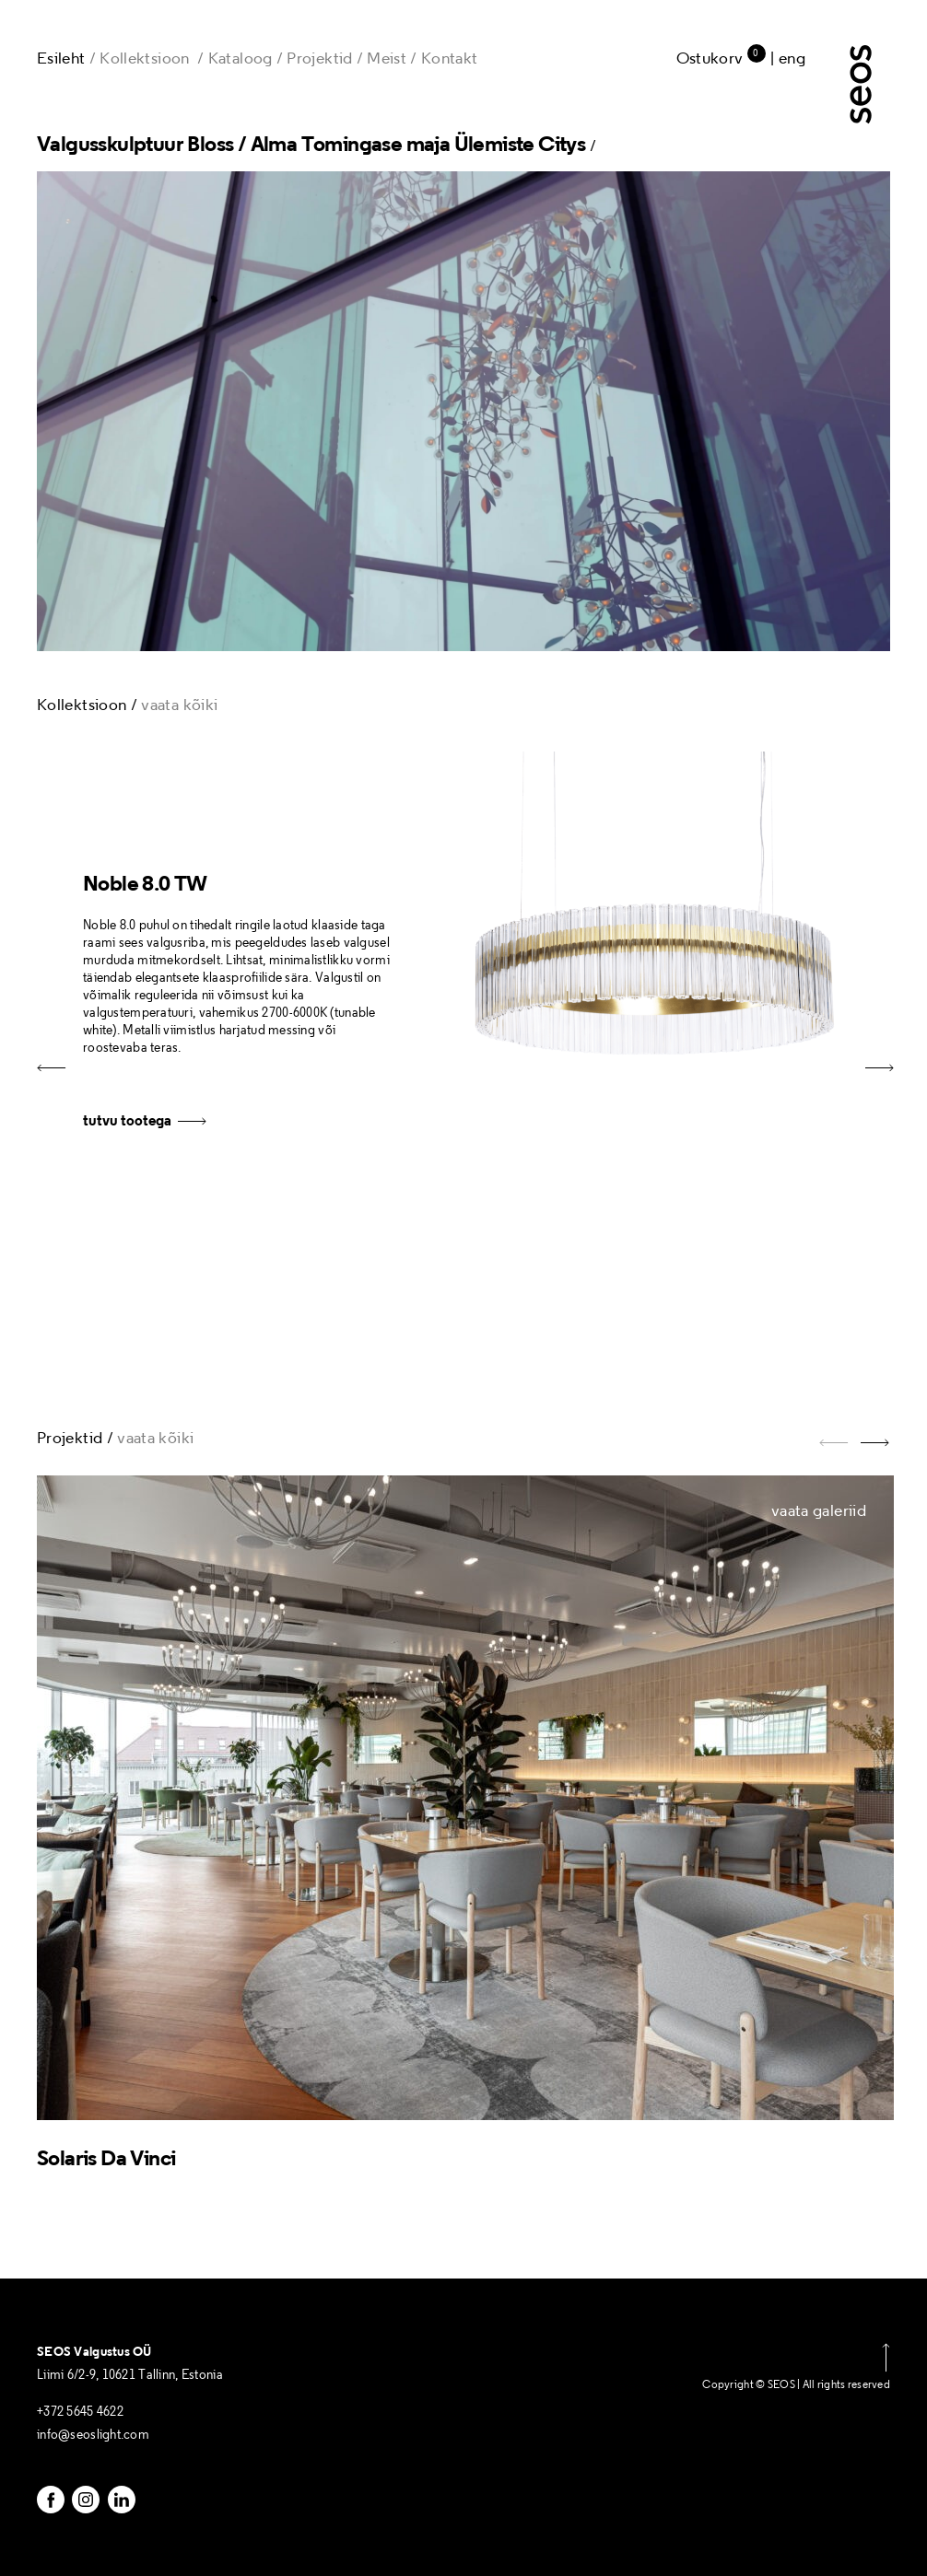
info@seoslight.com (93, 2434)
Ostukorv (721, 57)
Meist (386, 58)
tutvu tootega (144, 1120)
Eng (792, 58)
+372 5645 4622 (80, 2411)
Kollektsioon (144, 58)
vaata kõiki (179, 704)
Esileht (61, 58)
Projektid (319, 58)
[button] (877, 1076)
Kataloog (240, 58)
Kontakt (449, 58)
